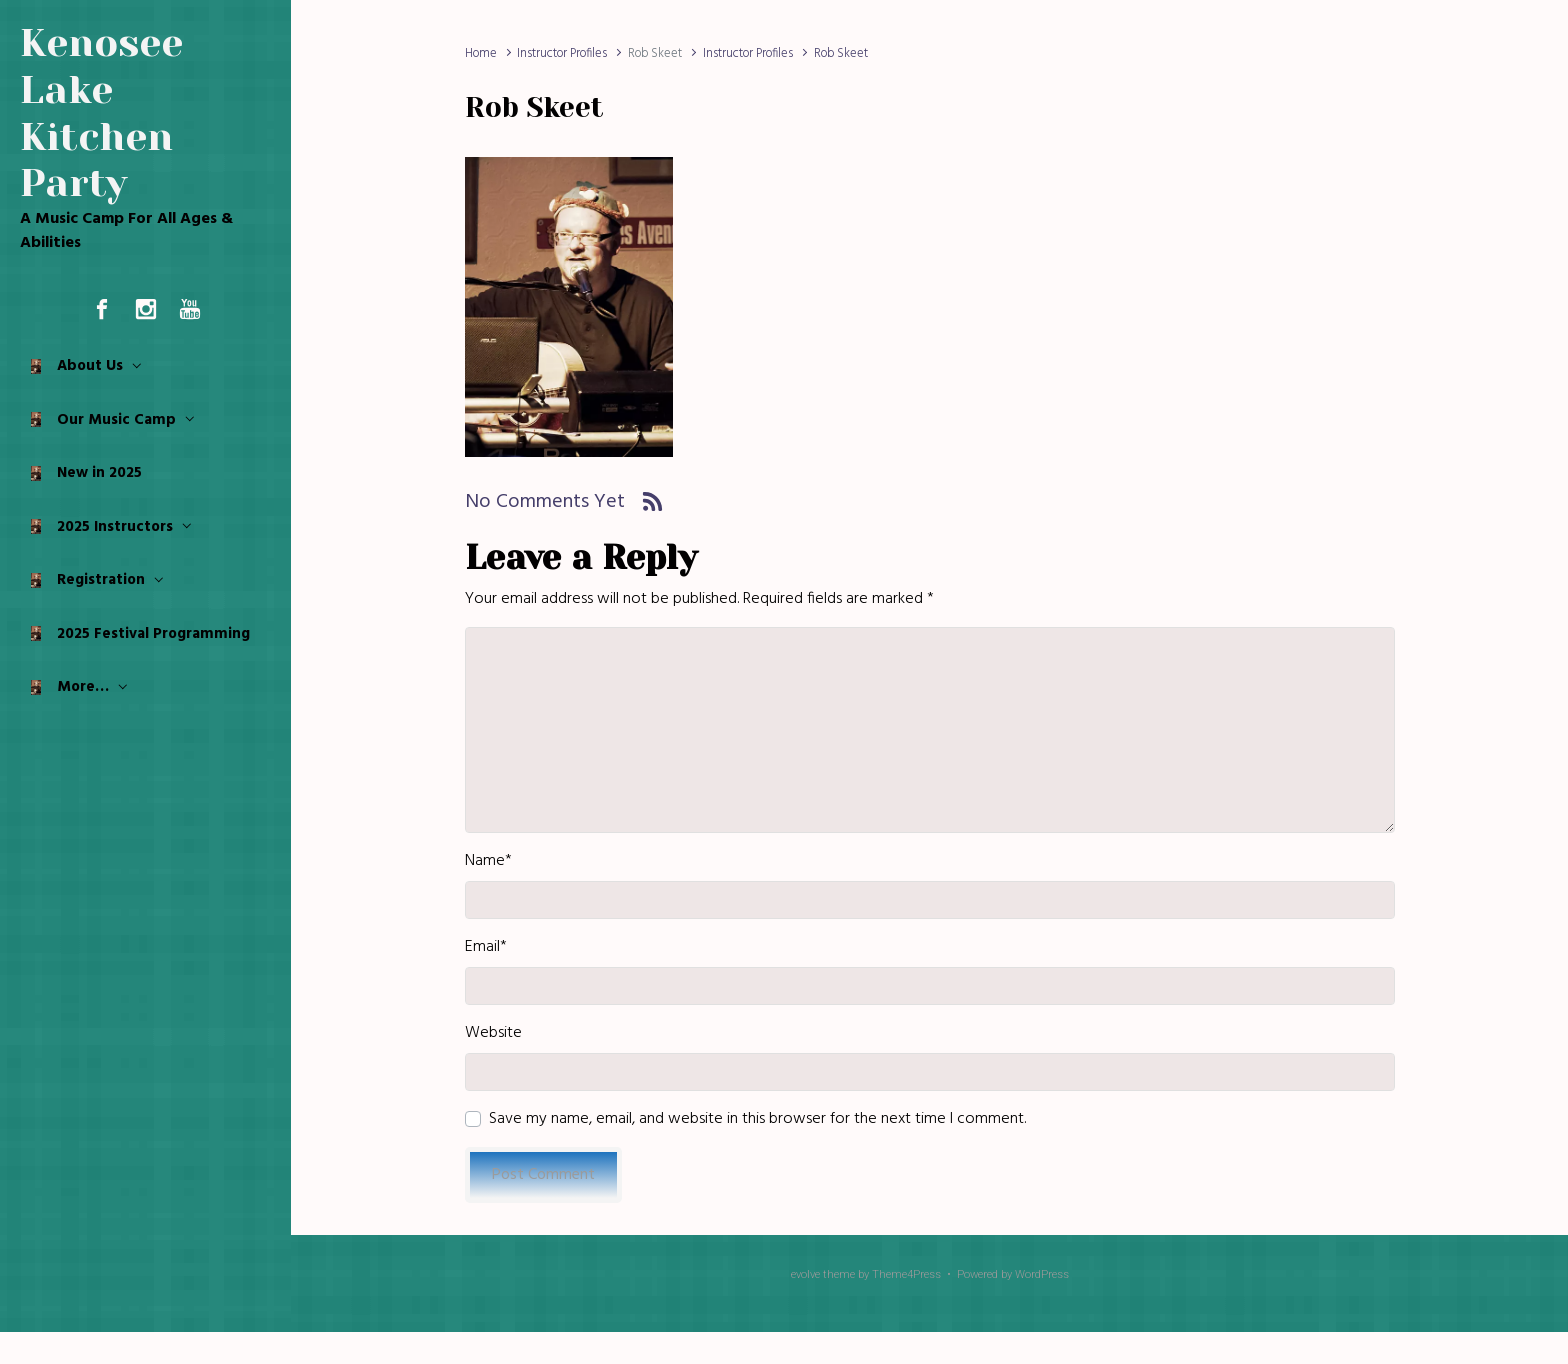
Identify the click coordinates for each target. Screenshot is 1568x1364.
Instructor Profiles (562, 53)
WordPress (1042, 1274)
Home (481, 53)
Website (493, 1033)
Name (488, 861)
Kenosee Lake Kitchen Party (101, 112)
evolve (805, 1274)
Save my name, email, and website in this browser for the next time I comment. (757, 1119)
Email (486, 947)
